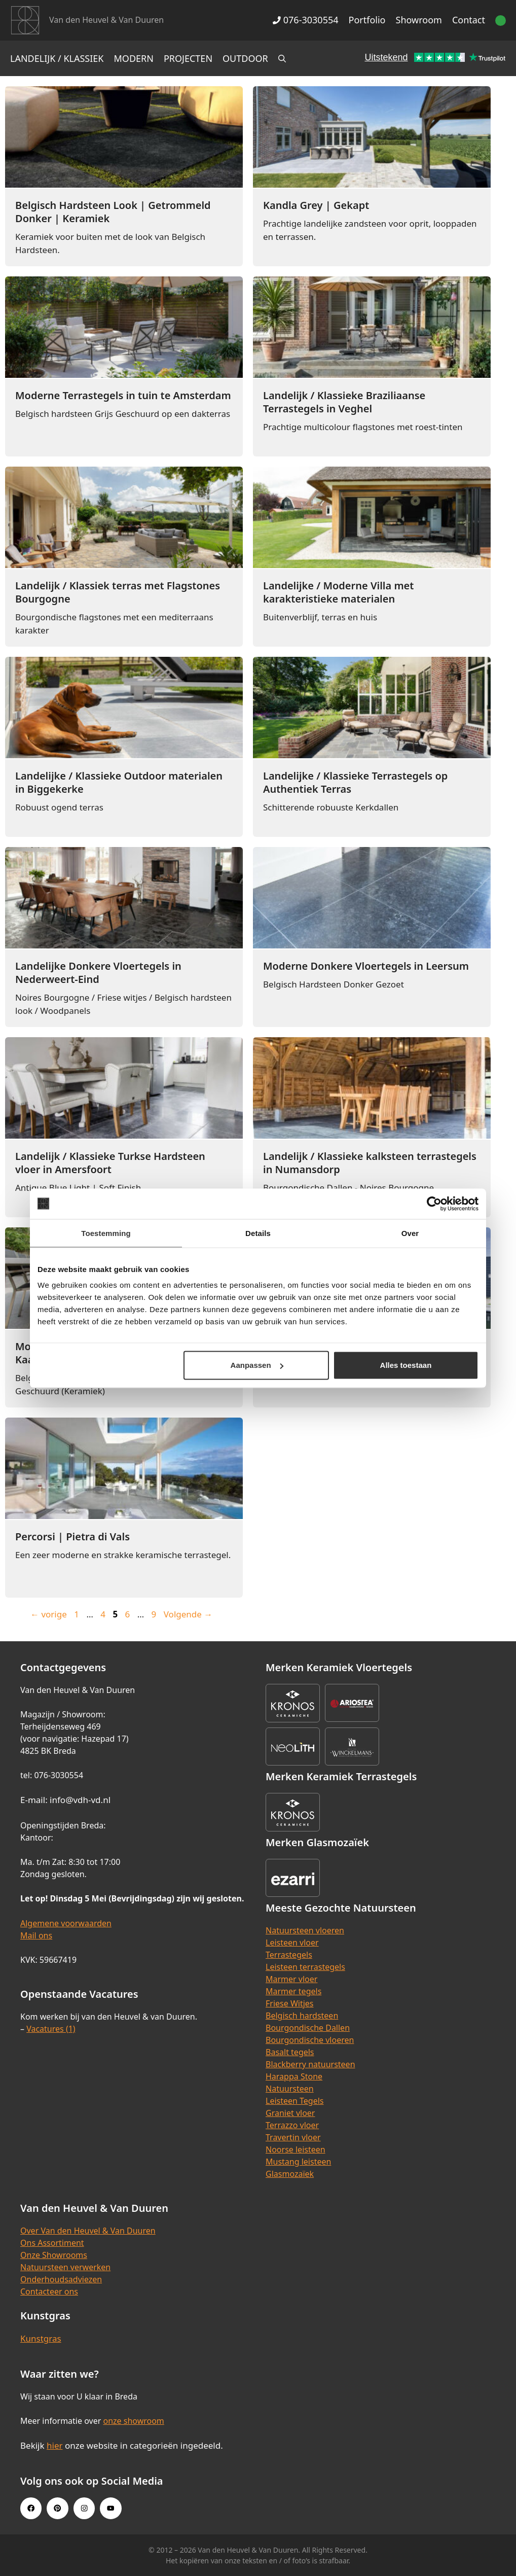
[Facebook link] (31, 2508)
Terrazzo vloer (292, 2125)
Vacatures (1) (50, 2028)
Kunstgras (40, 2338)
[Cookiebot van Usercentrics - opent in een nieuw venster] (434, 1203)
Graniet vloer (290, 2113)
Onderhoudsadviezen (61, 2279)
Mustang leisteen (298, 2161)
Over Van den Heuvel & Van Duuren (88, 2230)
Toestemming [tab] (106, 1232)
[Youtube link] (110, 2508)
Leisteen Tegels (295, 2100)
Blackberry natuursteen (310, 2064)
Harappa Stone (294, 2076)
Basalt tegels (290, 2052)
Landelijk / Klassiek (57, 58)
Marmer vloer (291, 1979)
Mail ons (36, 1935)
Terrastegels (289, 1954)
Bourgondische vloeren (310, 2039)
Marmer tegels (293, 1991)
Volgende (188, 1614)
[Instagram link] (84, 2508)
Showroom (419, 20)
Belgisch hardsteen (302, 2015)
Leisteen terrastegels (305, 1966)
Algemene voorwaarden (66, 1923)
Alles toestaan (406, 1365)
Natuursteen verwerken (65, 2267)
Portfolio (367, 20)
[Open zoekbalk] (282, 58)
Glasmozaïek (290, 2173)
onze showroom (133, 2420)
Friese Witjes (290, 2003)
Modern (134, 58)
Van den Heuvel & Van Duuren (106, 19)
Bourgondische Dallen (308, 2027)
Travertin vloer (293, 2137)
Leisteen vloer (292, 1942)
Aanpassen (257, 1365)
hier (55, 2445)
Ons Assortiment (52, 2242)
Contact (468, 20)
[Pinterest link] (57, 2508)
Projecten (188, 58)
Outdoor (245, 58)
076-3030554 (305, 20)
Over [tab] (410, 1232)
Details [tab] (258, 1232)
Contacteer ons (49, 2291)
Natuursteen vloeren (305, 1930)
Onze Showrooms (53, 2255)
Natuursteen (290, 2088)
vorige (48, 1614)
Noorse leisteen (295, 2149)
